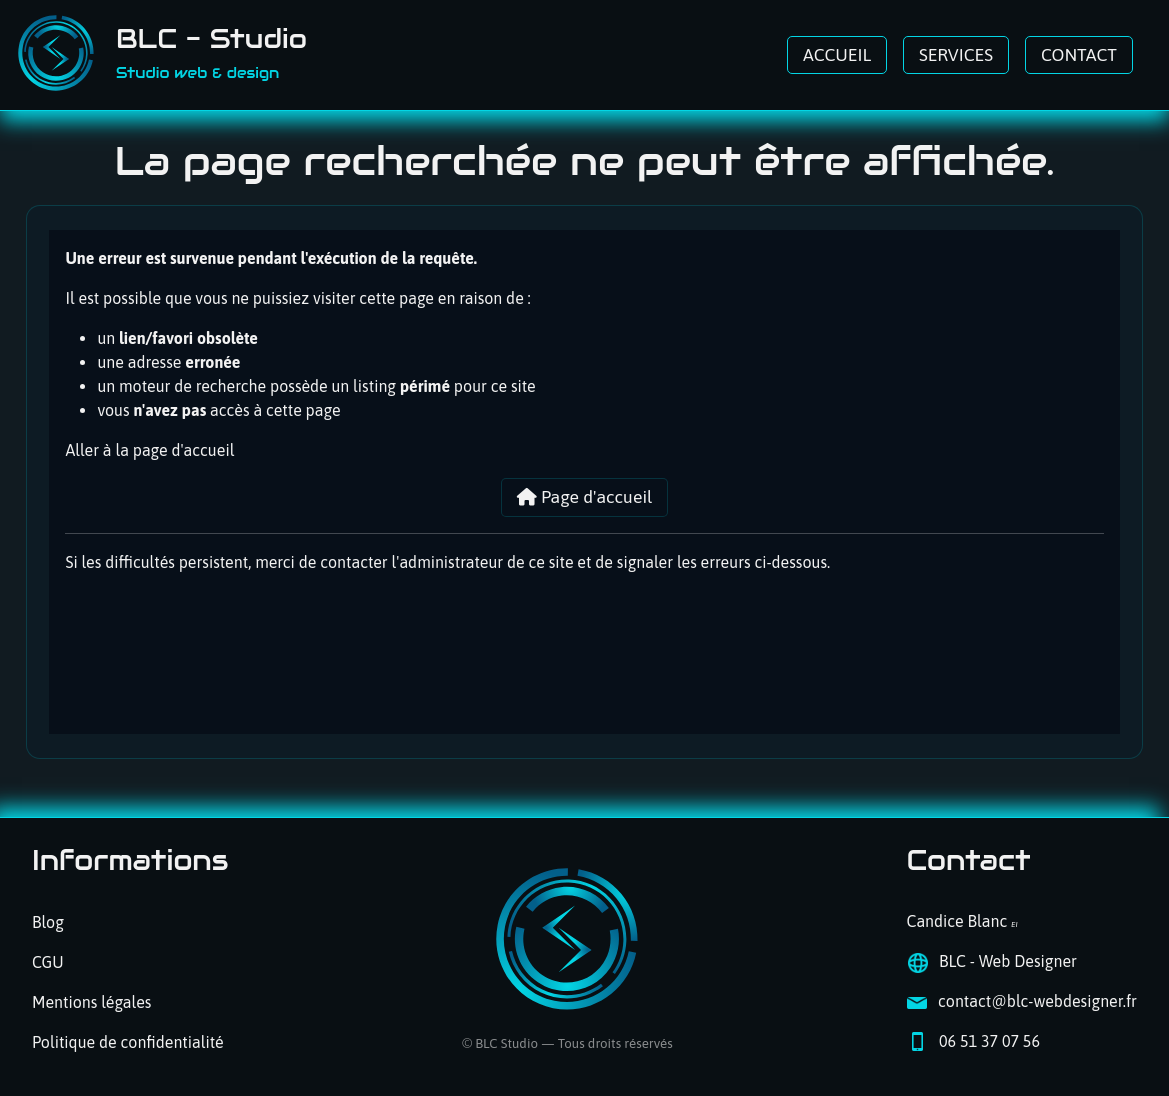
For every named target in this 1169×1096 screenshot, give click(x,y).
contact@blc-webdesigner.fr (1037, 1001)
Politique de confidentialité (128, 1042)
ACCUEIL (837, 55)
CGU (48, 962)
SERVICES (956, 55)
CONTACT (1079, 55)
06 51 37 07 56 (989, 1041)
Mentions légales (91, 1002)
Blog (48, 922)
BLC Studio (506, 1043)
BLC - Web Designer (1008, 961)
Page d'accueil (585, 497)
